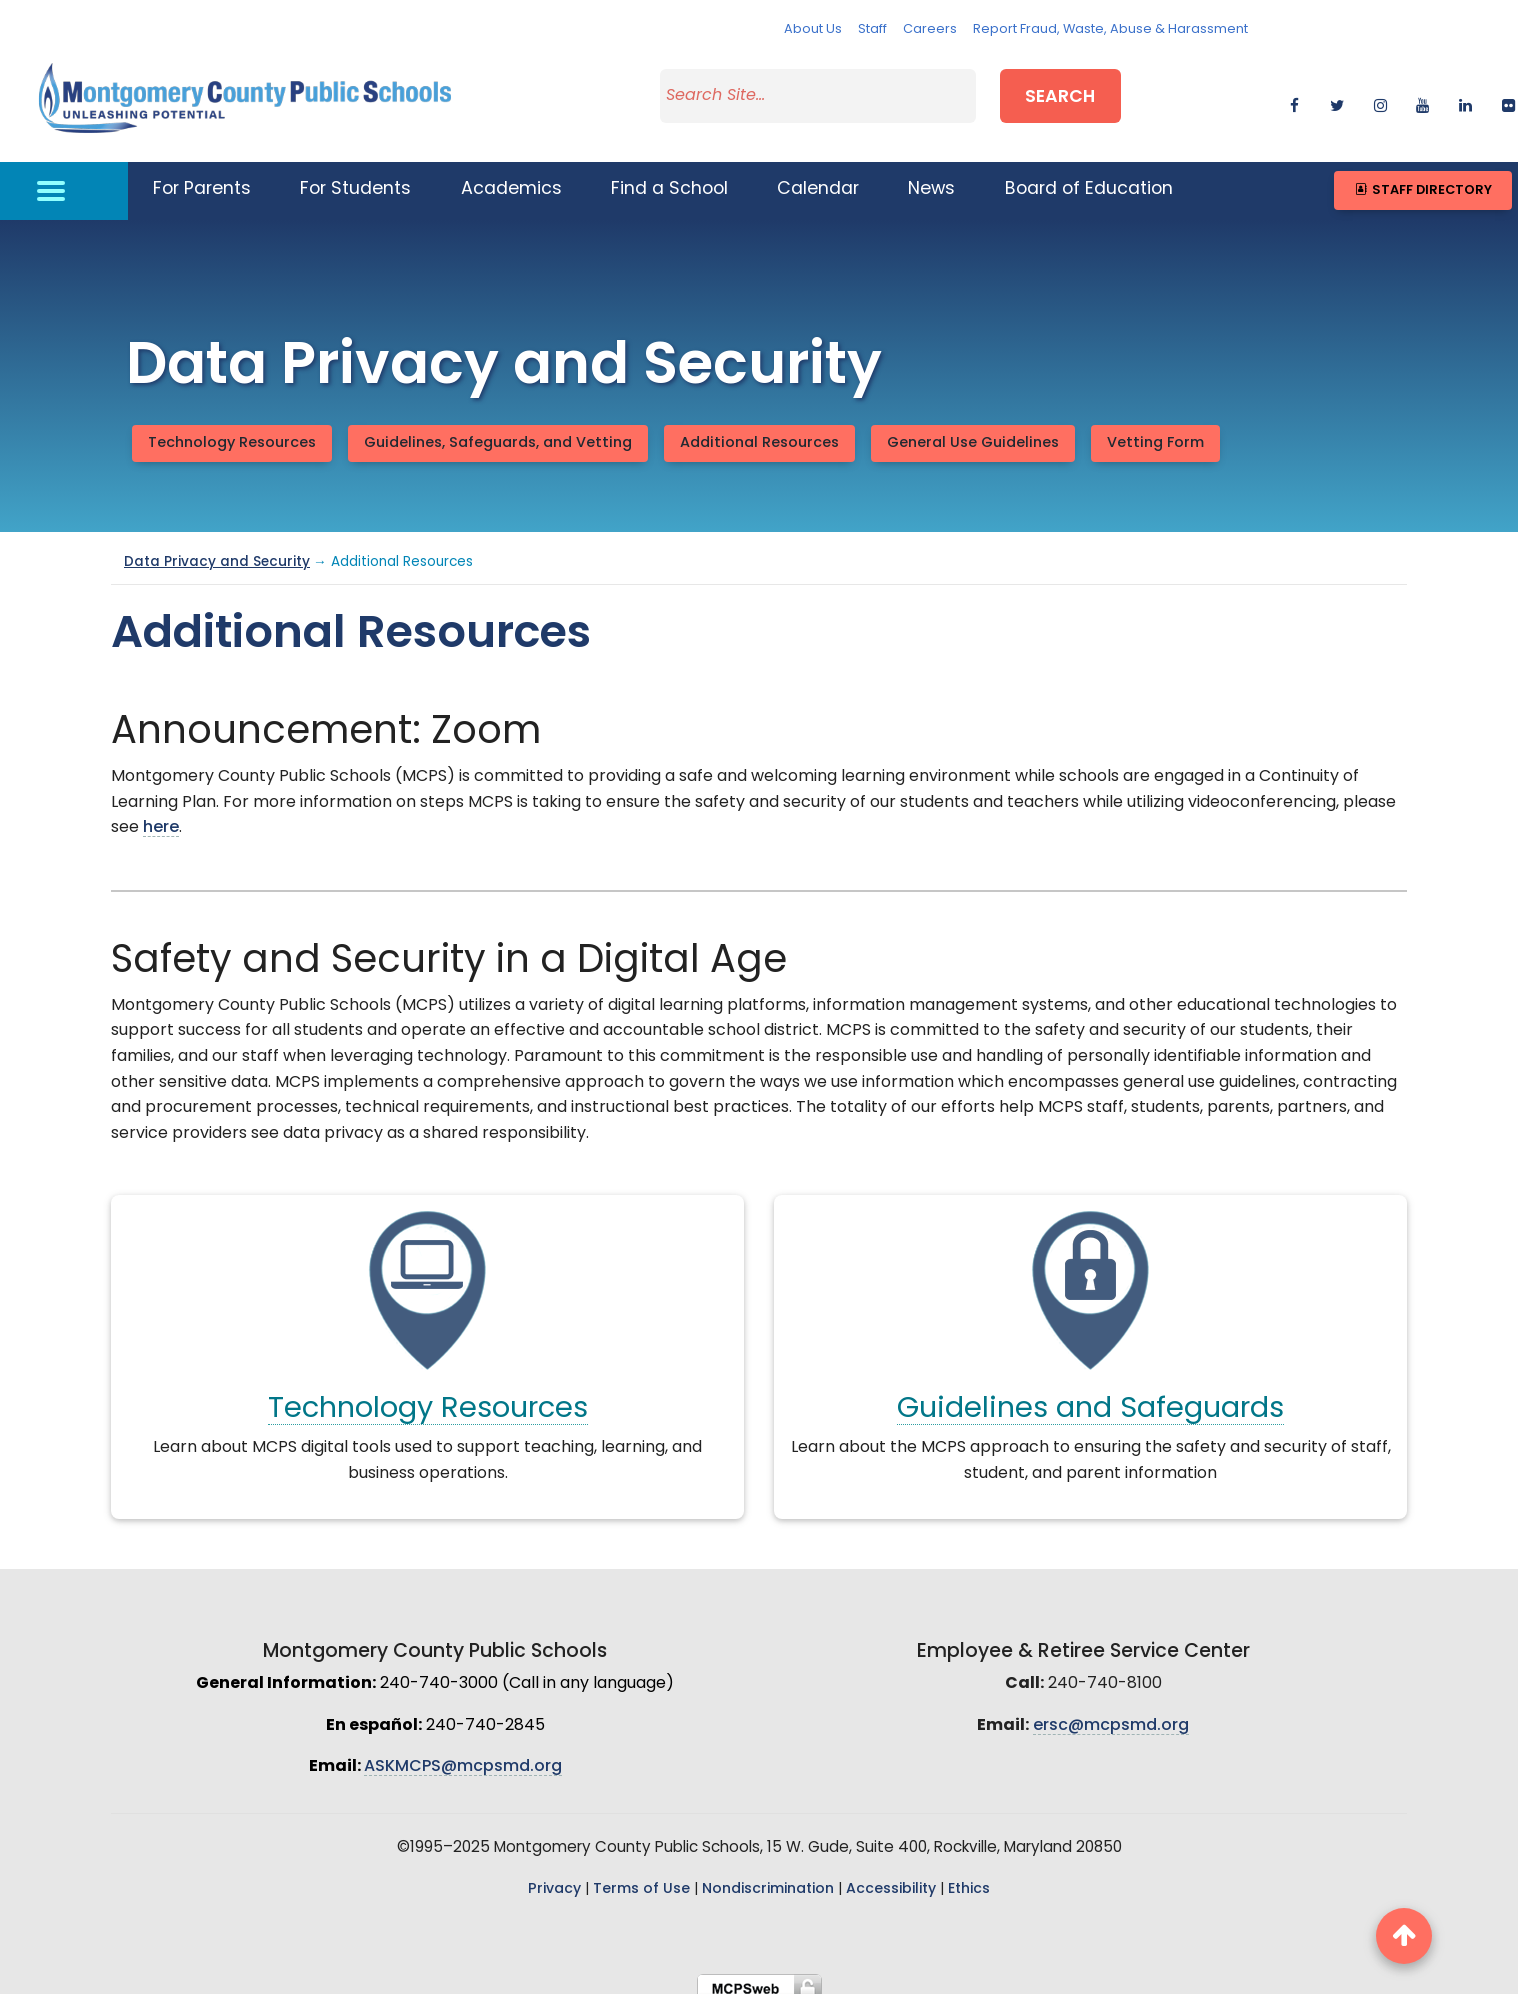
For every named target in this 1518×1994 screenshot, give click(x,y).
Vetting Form (1155, 430)
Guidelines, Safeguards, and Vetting (498, 430)
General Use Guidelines (973, 430)
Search (1060, 93)
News (931, 177)
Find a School (669, 177)
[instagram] (1380, 95)
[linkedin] (1465, 95)
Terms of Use (641, 1876)
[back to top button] (1404, 1936)
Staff (872, 29)
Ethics (969, 1876)
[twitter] (1337, 95)
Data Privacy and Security (217, 550)
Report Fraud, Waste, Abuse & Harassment (1110, 29)
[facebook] (1294, 95)
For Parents (202, 177)
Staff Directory (1422, 177)
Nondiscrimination (768, 1876)
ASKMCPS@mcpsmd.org (463, 1755)
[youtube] (1422, 95)
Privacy (554, 1876)
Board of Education (1089, 177)
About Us (813, 29)
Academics (511, 177)
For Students (355, 177)
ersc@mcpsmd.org (1111, 1713)
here (161, 816)
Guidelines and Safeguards (1090, 1397)
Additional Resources (759, 430)
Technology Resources (232, 430)
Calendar (818, 177)
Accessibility (891, 1876)
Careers (930, 29)
